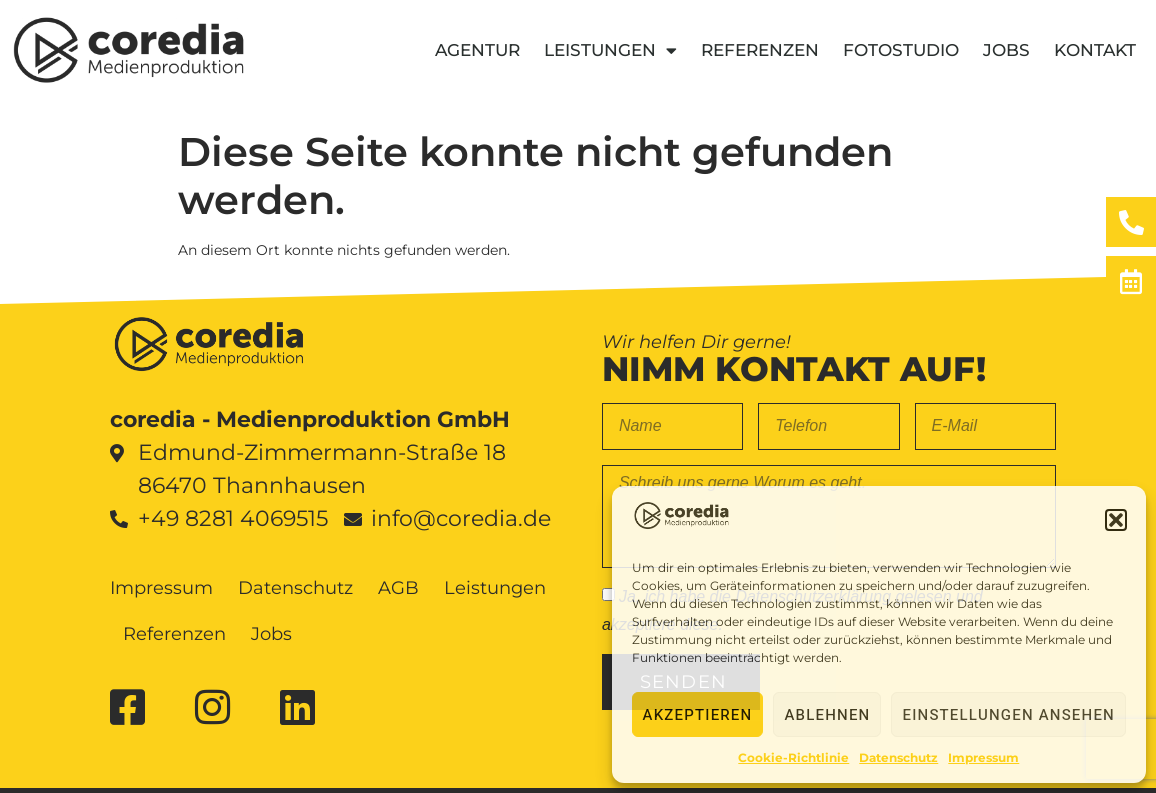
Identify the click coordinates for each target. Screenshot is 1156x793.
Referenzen (760, 50)
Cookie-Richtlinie (793, 757)
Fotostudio (901, 50)
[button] (1116, 520)
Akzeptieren (698, 715)
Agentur (477, 50)
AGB (398, 588)
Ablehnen (827, 715)
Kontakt (1095, 50)
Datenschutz (898, 757)
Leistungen (610, 50)
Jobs (1006, 50)
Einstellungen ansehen (1008, 715)
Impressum (983, 757)
